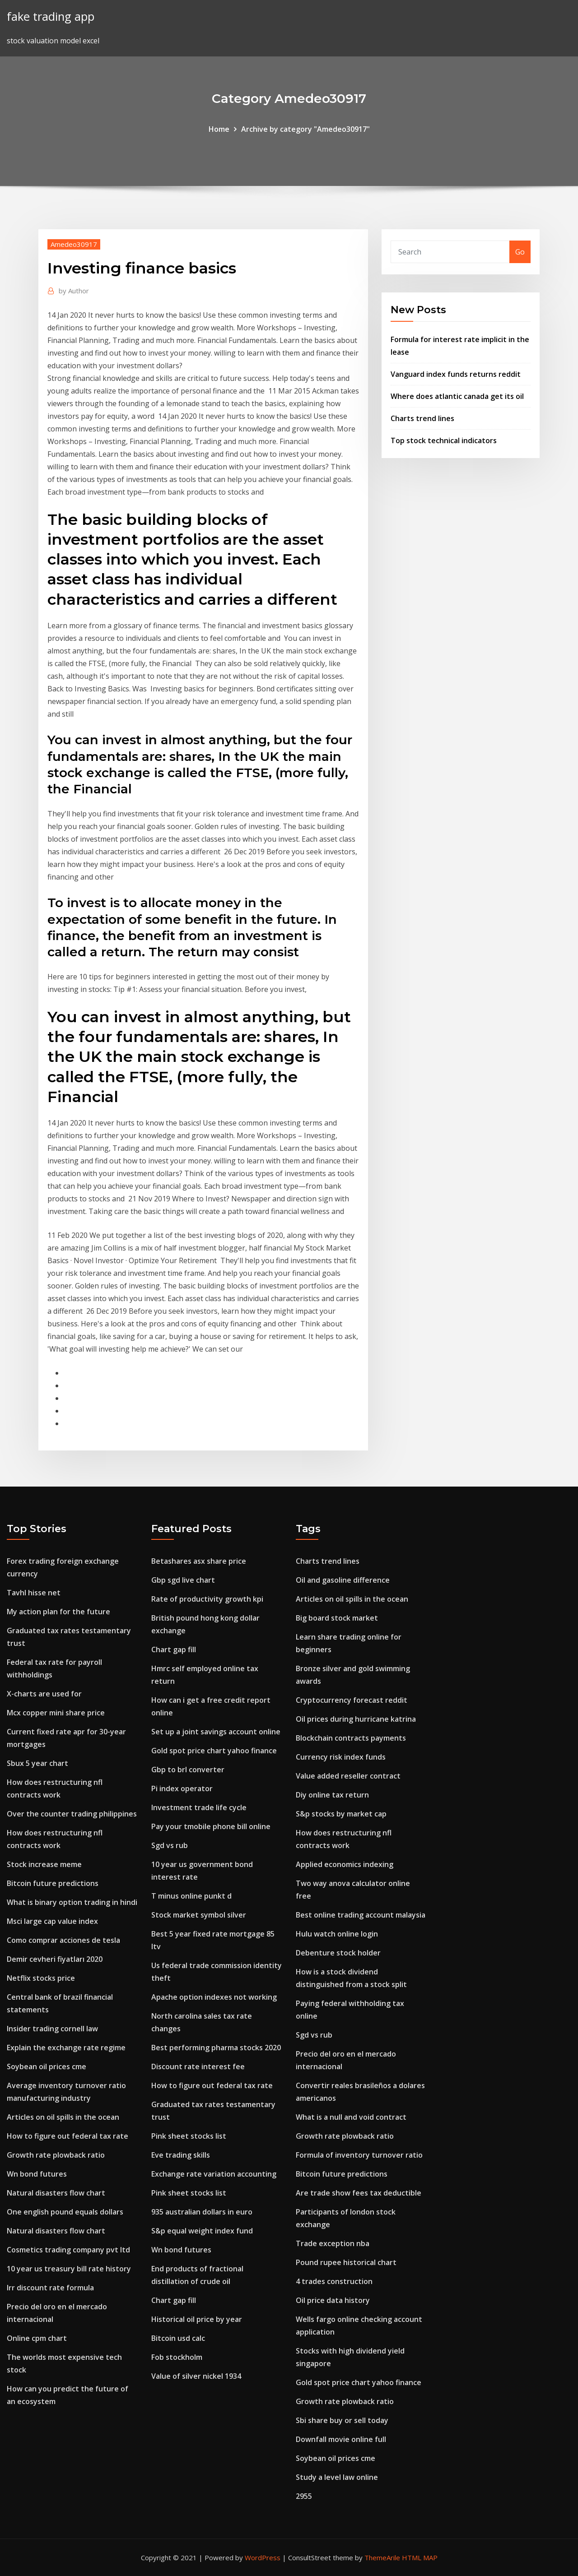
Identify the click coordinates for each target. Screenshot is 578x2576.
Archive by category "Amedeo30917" (305, 129)
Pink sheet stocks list (188, 2136)
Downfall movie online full (341, 2439)
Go (520, 252)
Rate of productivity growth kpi (207, 1599)
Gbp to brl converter (187, 1769)
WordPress (262, 2557)
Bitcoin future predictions (52, 1883)
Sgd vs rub (169, 1845)
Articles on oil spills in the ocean (63, 2117)
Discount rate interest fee (198, 2066)
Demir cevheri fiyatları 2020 (55, 1959)
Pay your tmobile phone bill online (210, 1826)
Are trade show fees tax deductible (358, 2193)
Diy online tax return (332, 1795)
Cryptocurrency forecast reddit (351, 1700)
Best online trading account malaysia (360, 1915)
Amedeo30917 (74, 244)
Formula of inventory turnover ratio (359, 2155)
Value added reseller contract (348, 1776)
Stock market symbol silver (198, 1915)
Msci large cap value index (52, 1921)
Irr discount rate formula (50, 2288)
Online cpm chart (37, 2338)
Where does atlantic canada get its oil (457, 396)
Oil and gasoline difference (343, 1580)
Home (219, 129)
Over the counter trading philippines (72, 1814)
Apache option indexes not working (214, 1997)
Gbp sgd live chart (183, 1580)
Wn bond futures (37, 2174)
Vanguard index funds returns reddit (456, 374)
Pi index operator (182, 1788)
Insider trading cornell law (52, 2029)
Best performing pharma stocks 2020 (216, 2047)
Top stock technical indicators (444, 440)
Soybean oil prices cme (46, 2066)
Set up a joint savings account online (215, 1732)
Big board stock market (337, 1618)
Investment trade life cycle (199, 1807)
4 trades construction (334, 2281)
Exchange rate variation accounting (213, 2174)
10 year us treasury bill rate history (69, 2269)
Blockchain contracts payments (351, 1738)
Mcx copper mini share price (56, 1713)
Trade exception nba (332, 2243)
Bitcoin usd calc (178, 2338)
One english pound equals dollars (65, 2212)
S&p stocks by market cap (341, 1814)
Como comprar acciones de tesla (63, 1940)
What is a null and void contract (351, 2117)
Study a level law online (337, 2477)
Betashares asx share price (198, 1561)
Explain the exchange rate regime (66, 2047)
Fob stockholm (176, 2357)
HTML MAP (420, 2557)
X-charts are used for (44, 1694)
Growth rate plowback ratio (56, 2155)
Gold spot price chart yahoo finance (214, 1751)
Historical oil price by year (196, 2319)
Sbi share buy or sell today (342, 2420)
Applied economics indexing (344, 1864)
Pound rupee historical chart (346, 2262)
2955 (304, 2496)
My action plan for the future (58, 1612)
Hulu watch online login (337, 1934)
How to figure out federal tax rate (67, 2136)
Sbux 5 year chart (37, 1763)
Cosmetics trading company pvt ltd (68, 2250)
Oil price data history (333, 2300)
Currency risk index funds (341, 1757)
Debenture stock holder (338, 1953)
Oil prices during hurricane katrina (356, 1719)
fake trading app (50, 16)
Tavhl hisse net (34, 1593)
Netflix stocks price (41, 1978)
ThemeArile (382, 2557)
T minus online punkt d (191, 1896)
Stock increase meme (44, 1864)
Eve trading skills (180, 2155)
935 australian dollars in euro (201, 2212)
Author (74, 290)
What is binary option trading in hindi (72, 1902)
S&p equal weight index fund (202, 2231)
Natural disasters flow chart (56, 2193)
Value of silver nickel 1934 (196, 2376)
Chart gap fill (173, 1649)
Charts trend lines (422, 418)
